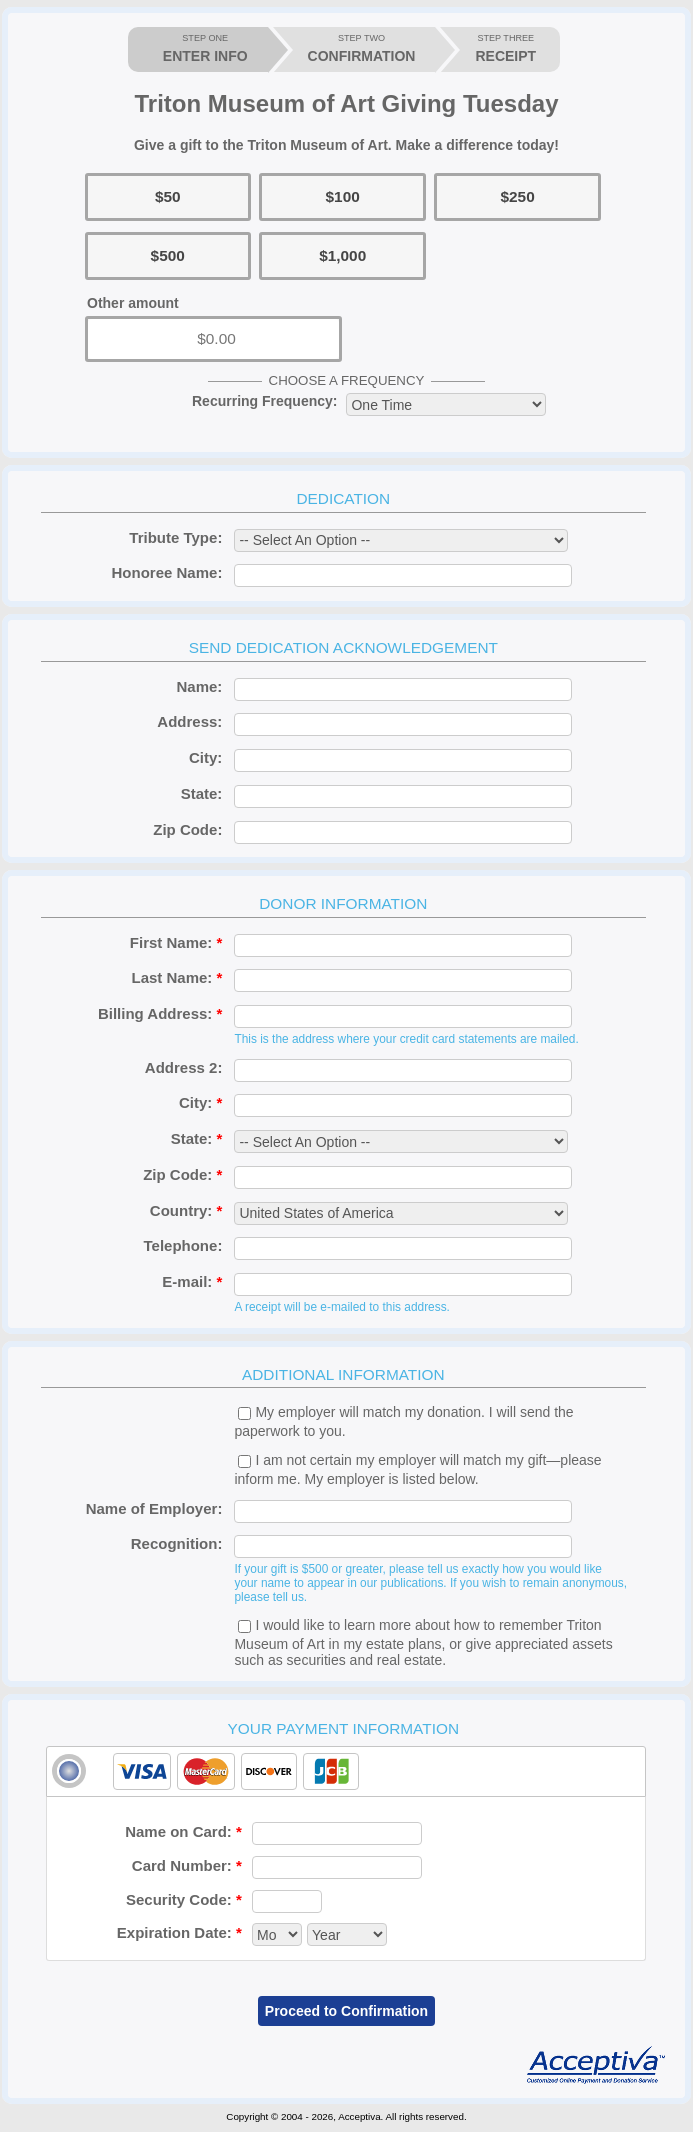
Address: (189, 721)
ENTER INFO (205, 48)
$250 (517, 196)
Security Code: (184, 1899)
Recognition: (177, 1543)
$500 (168, 255)
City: (205, 757)
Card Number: (187, 1865)
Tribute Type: (175, 537)
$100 (343, 196)
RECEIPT (505, 48)
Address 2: (184, 1067)
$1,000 (342, 255)
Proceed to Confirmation (346, 2011)
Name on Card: (183, 1831)
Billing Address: (160, 1013)
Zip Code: (187, 829)
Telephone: (182, 1245)
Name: (200, 686)
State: (202, 793)
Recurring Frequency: (264, 401)
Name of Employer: (154, 1508)
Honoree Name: (167, 572)
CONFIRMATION (362, 48)
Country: (186, 1210)
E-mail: (192, 1281)
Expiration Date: (179, 1932)
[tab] (346, 1771)
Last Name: (177, 977)
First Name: (176, 942)
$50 (168, 196)
